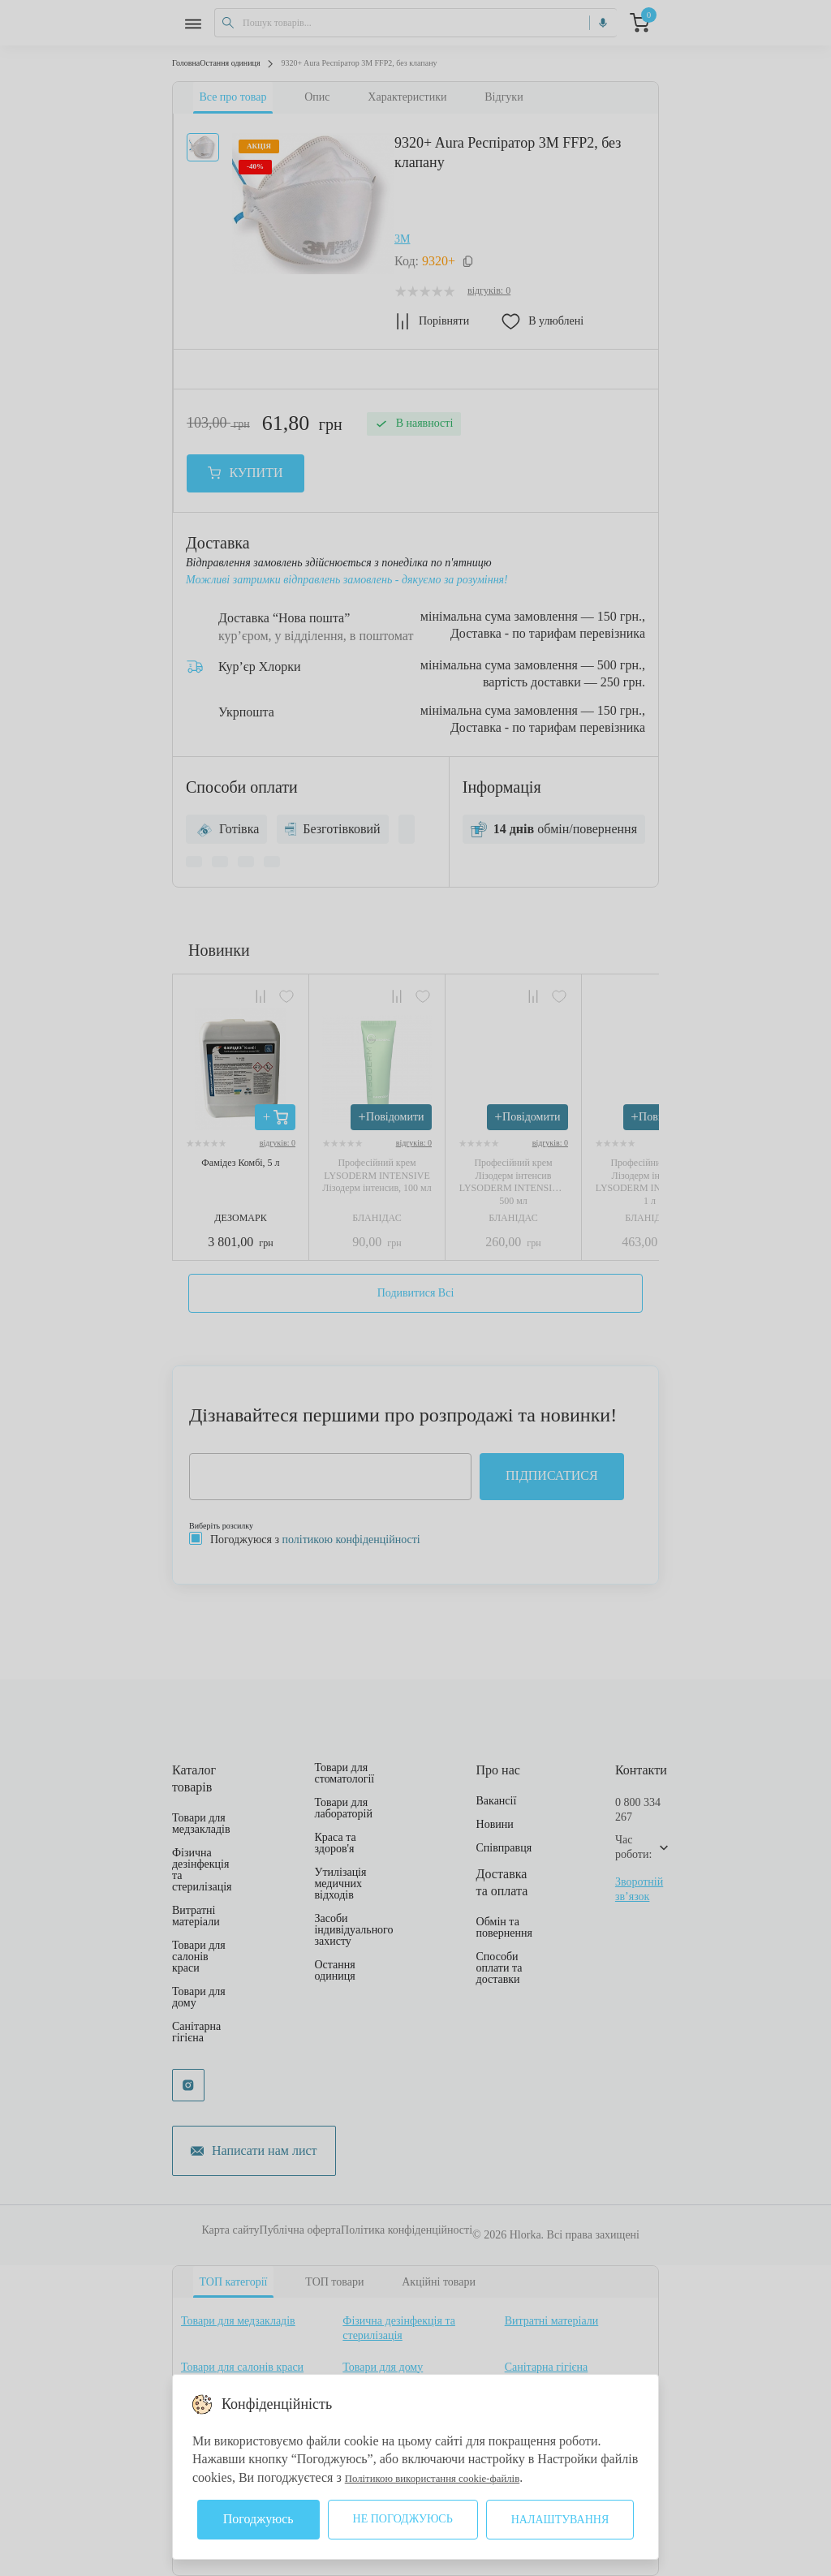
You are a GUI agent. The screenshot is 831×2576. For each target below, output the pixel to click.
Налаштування (560, 2520)
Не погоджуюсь (403, 2519)
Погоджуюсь (258, 2519)
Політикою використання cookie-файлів (454, 2477)
